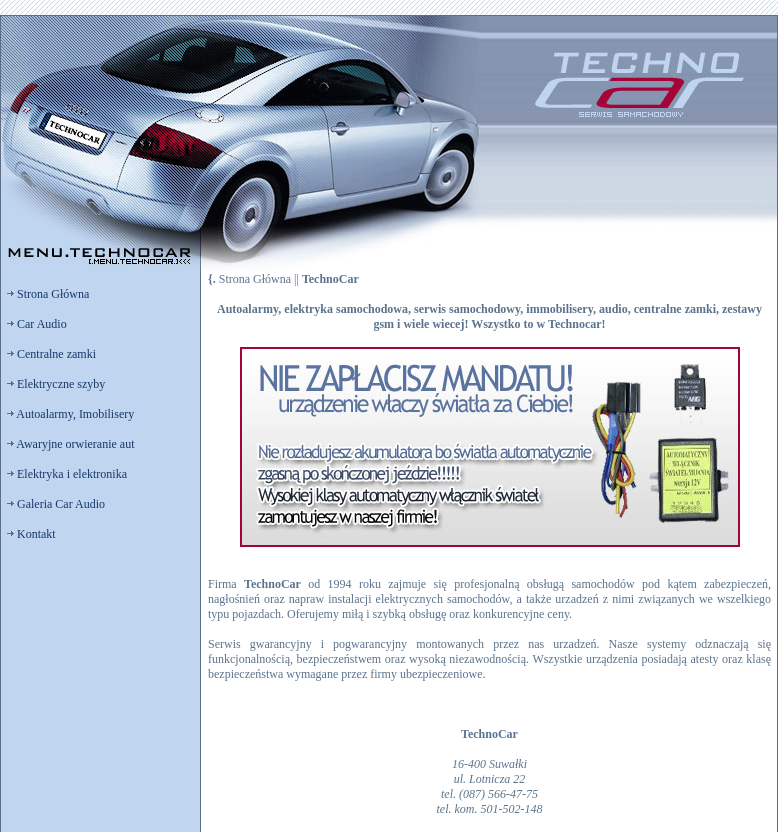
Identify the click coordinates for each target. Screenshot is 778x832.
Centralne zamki (51, 354)
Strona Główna (48, 294)
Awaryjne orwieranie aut (71, 444)
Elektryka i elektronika (67, 474)
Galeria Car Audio (56, 504)
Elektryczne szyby (56, 384)
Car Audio (37, 324)
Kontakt (31, 534)
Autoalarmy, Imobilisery (70, 414)
